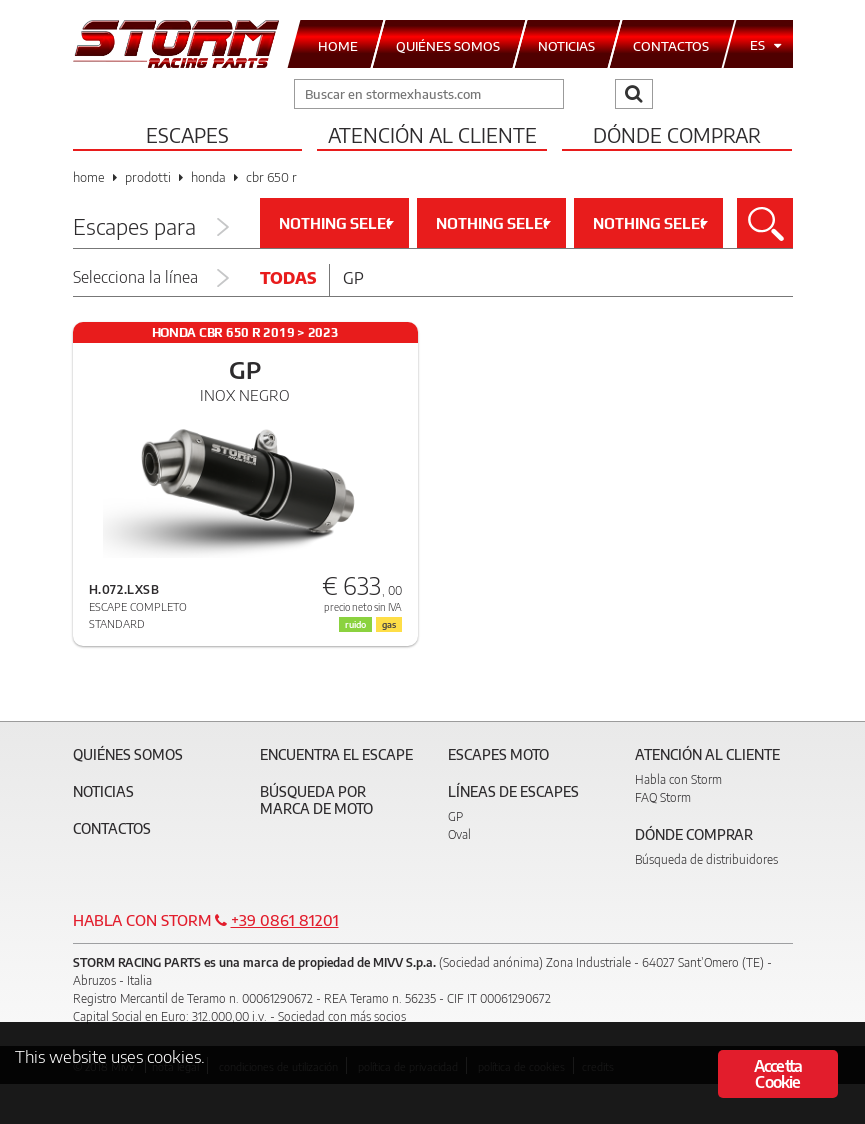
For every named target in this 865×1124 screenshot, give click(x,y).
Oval (459, 834)
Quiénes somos (128, 754)
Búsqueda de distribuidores (706, 859)
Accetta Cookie (778, 1074)
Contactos (112, 828)
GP (455, 816)
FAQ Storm (663, 797)
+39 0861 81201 (285, 920)
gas (389, 624)
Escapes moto (498, 754)
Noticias (103, 791)
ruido (355, 624)
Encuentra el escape (336, 754)
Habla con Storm (678, 779)
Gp (353, 278)
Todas (288, 278)
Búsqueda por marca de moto (316, 800)
